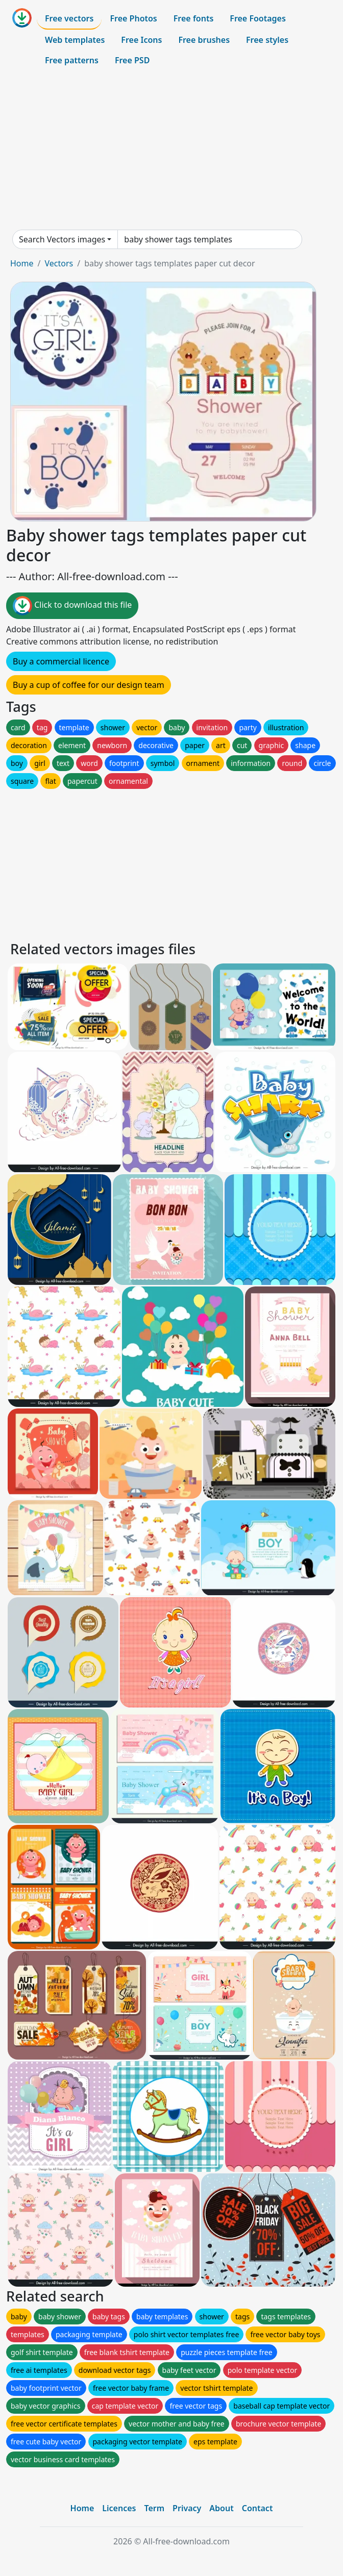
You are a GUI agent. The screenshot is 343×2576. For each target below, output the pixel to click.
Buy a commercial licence (61, 661)
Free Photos (133, 18)
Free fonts (194, 18)
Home (22, 263)
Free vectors (69, 18)
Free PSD (132, 60)
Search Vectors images (62, 239)
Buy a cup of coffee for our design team (88, 684)
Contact (257, 2508)
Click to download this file (72, 605)
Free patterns (72, 60)
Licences (119, 2508)
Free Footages (258, 18)
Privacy (187, 2508)
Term (154, 2508)
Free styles (267, 39)
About (221, 2508)
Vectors (58, 263)
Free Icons (141, 39)
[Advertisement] (171, 150)
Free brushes (204, 39)
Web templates (75, 39)
